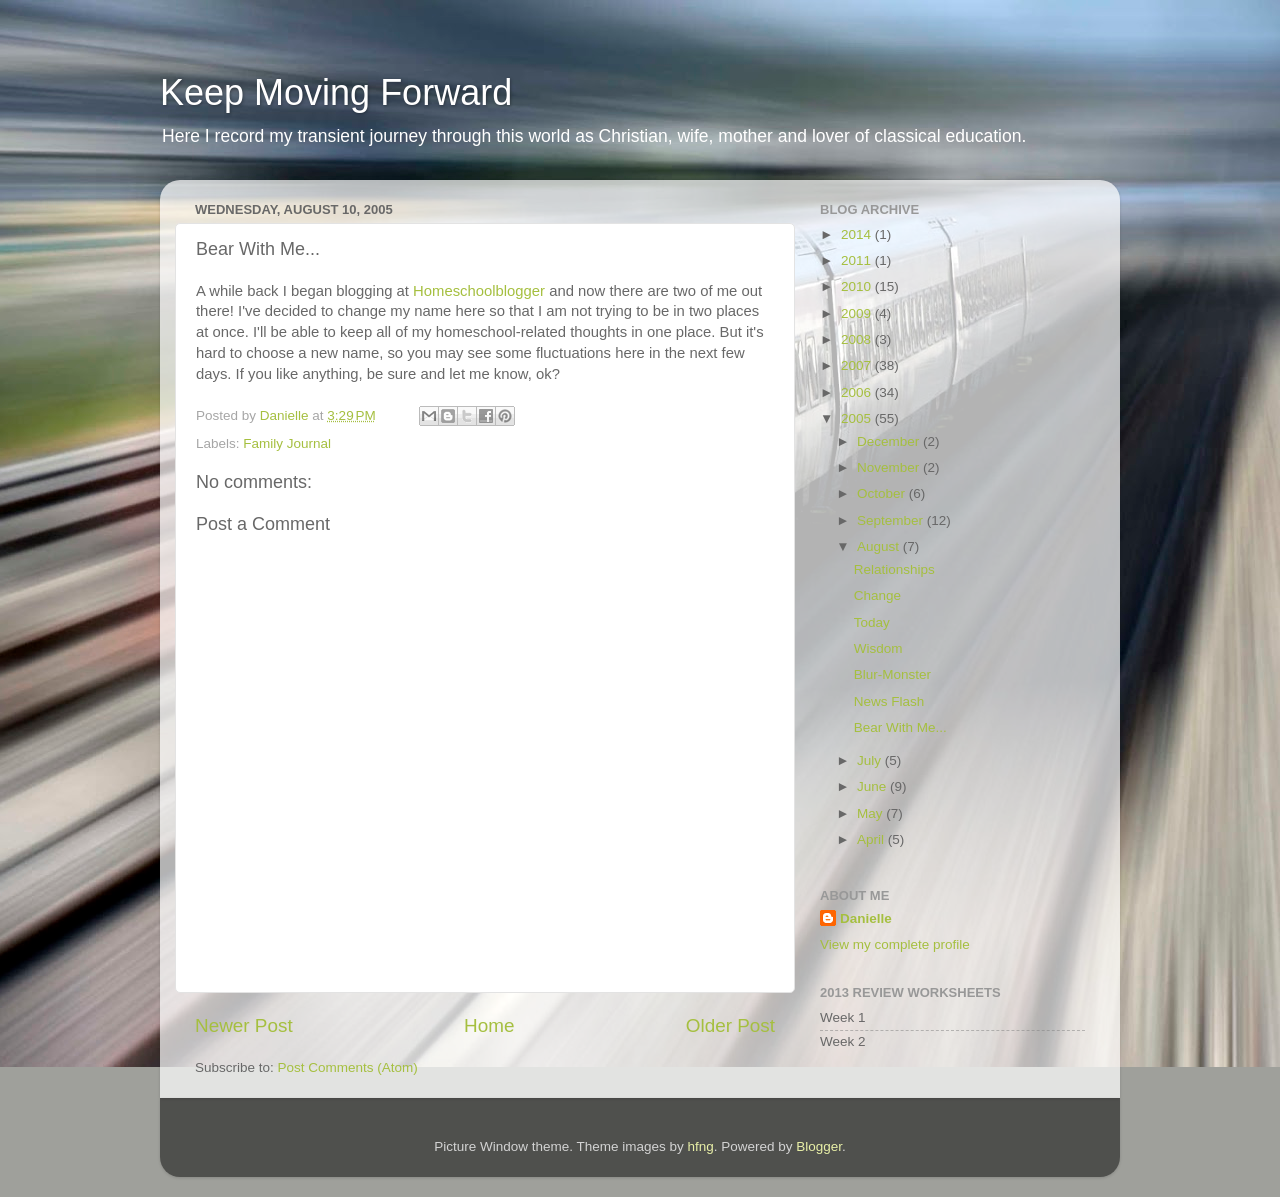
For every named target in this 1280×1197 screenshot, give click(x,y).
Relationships (894, 569)
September (892, 520)
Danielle (866, 918)
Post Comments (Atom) (348, 1067)
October (883, 493)
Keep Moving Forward (336, 92)
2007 (858, 365)
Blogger (819, 1146)
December (890, 441)
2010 (858, 286)
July (871, 760)
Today (872, 622)
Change (877, 595)
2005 (858, 418)
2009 (858, 313)
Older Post (730, 1025)
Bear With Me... (900, 727)
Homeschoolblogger (479, 291)
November (890, 467)
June (873, 786)
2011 (858, 260)
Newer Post (244, 1025)
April (872, 839)
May (871, 813)
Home (489, 1025)
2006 (858, 392)
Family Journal (287, 443)
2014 (858, 234)
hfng (700, 1146)
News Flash (889, 701)
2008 (858, 339)
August (880, 546)
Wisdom (878, 648)
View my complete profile (895, 944)
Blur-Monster (892, 674)
